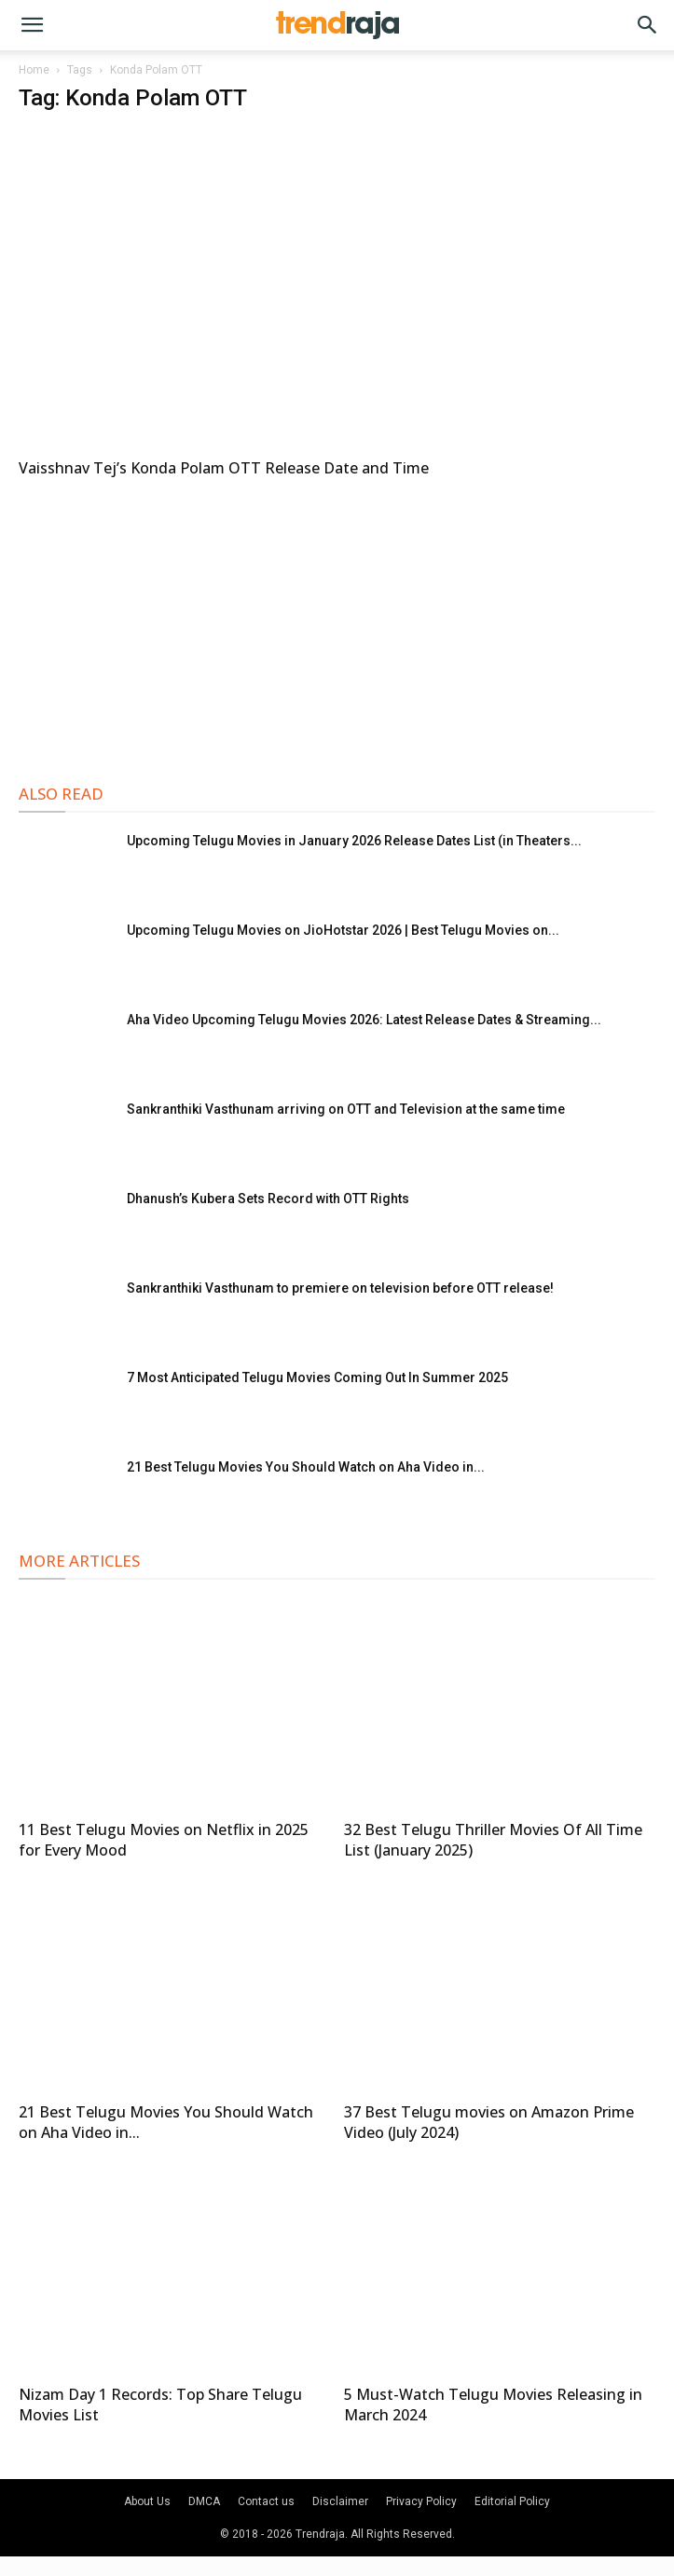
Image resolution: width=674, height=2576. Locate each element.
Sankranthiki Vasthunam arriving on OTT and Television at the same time (346, 1109)
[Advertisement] (337, 628)
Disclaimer (340, 2501)
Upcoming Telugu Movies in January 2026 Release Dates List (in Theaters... (354, 840)
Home (34, 69)
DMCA (204, 2501)
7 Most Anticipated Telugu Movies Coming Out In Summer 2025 (317, 1377)
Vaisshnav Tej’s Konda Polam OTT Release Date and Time (224, 468)
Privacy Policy (421, 2501)
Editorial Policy (512, 2501)
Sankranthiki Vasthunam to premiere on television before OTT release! (340, 1288)
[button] (32, 25)
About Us (147, 2501)
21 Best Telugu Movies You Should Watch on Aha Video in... (306, 1466)
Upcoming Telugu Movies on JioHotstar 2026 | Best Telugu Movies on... (343, 930)
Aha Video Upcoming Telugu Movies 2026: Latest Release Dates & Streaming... (364, 1019)
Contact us (266, 2501)
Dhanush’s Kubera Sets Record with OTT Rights (268, 1198)
